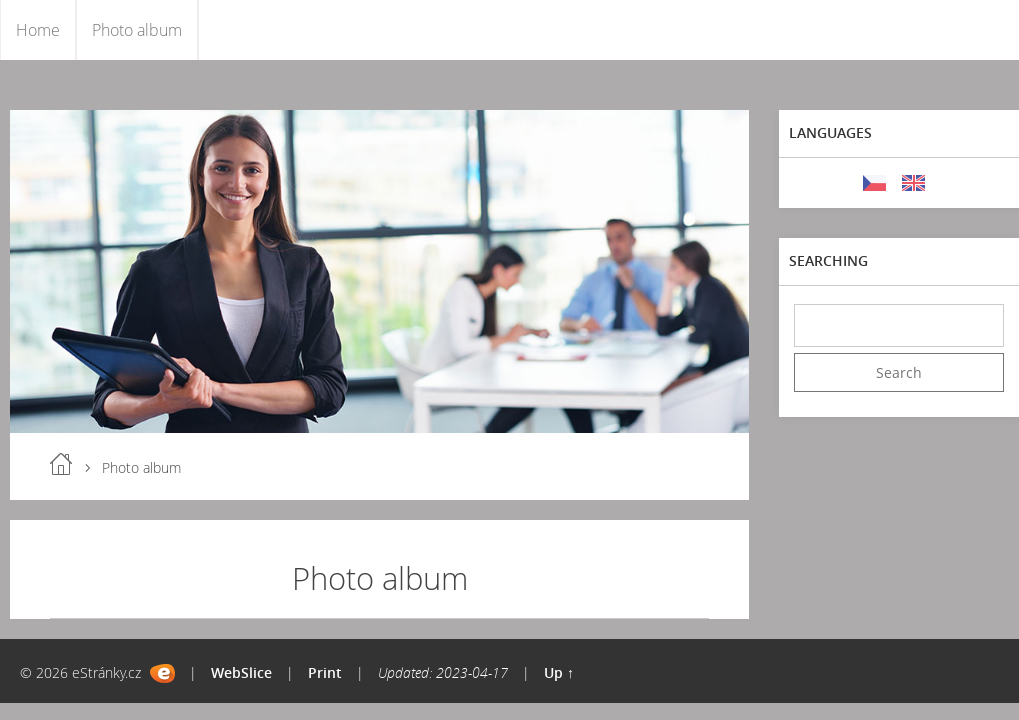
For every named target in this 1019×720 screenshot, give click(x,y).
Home (38, 30)
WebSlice (241, 672)
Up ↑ (559, 672)
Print (325, 672)
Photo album (137, 30)
